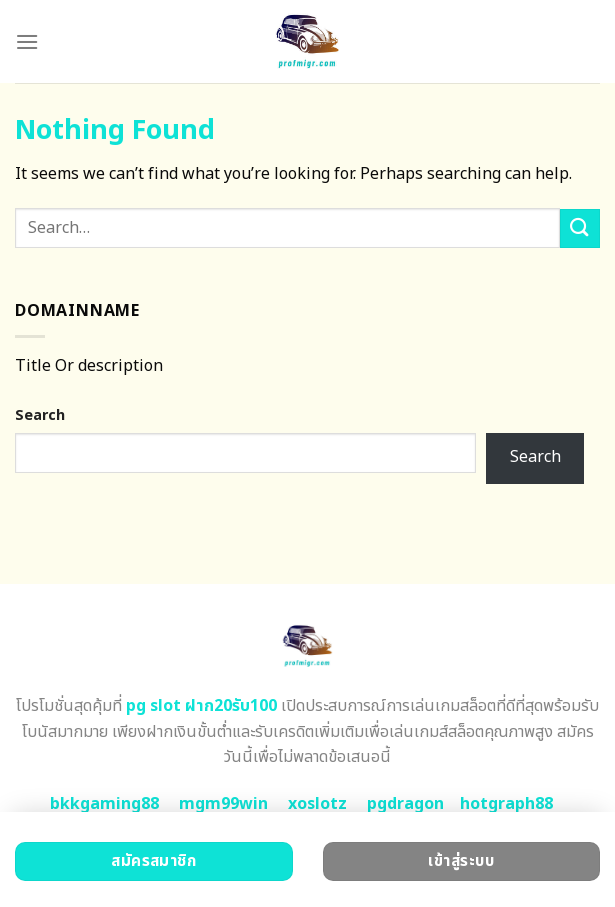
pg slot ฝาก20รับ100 (201, 706)
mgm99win (223, 804)
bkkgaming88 (104, 804)
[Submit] (580, 228)
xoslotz (317, 804)
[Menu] (27, 41)
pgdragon (405, 804)
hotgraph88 (506, 804)
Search (40, 415)
